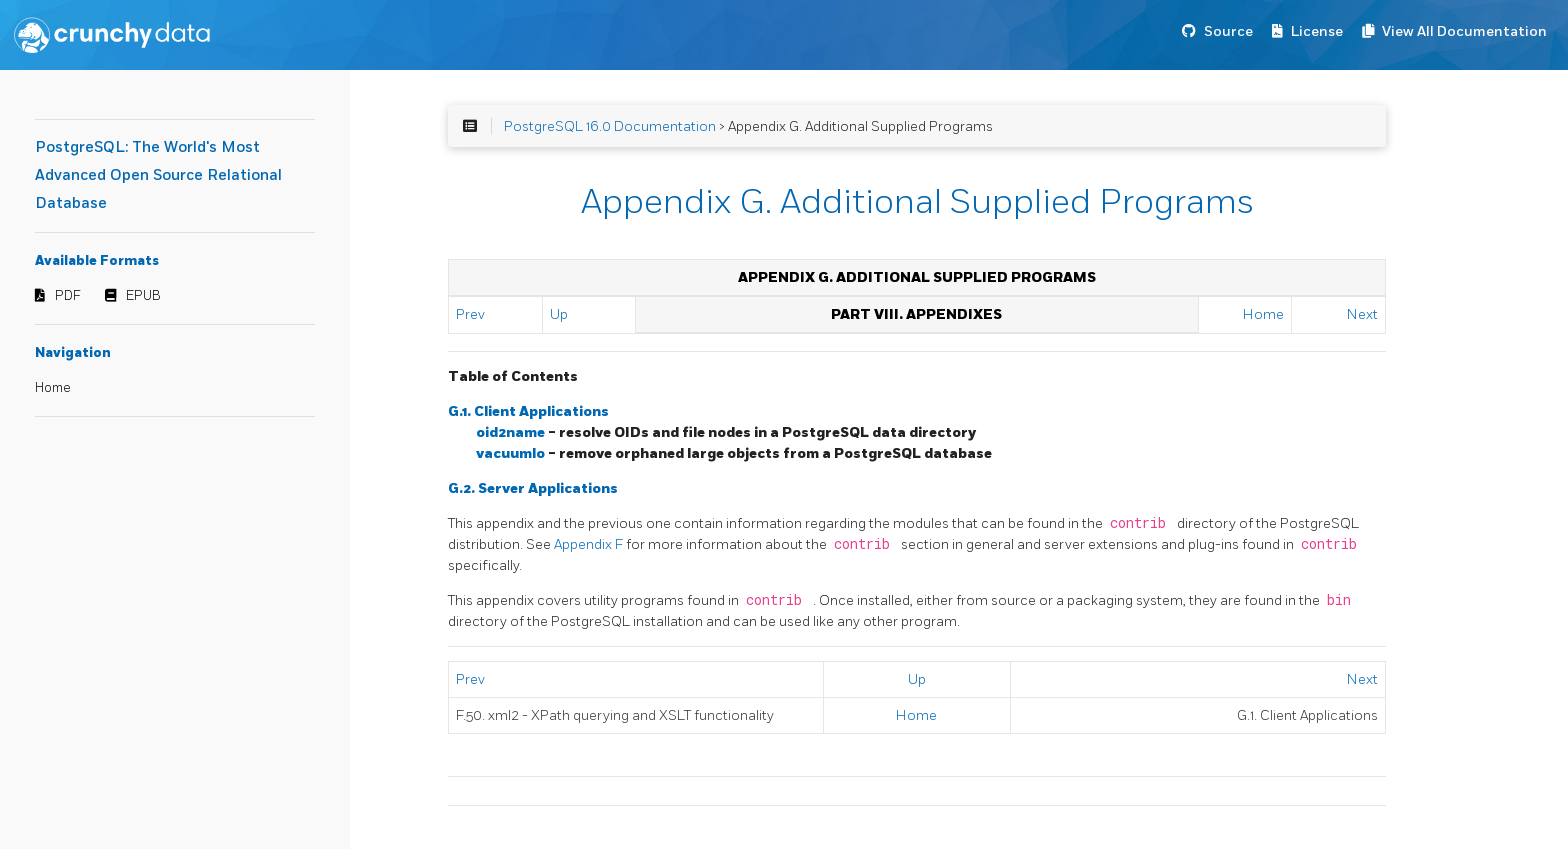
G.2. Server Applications (533, 488)
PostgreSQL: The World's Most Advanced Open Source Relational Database (158, 175)
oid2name (512, 432)
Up (559, 314)
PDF (68, 296)
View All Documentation (1464, 31)
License (1317, 31)
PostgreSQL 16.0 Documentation (610, 126)
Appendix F (590, 544)
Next (1362, 314)
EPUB (143, 296)
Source (1228, 31)
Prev (470, 314)
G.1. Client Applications (528, 411)
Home (53, 388)
